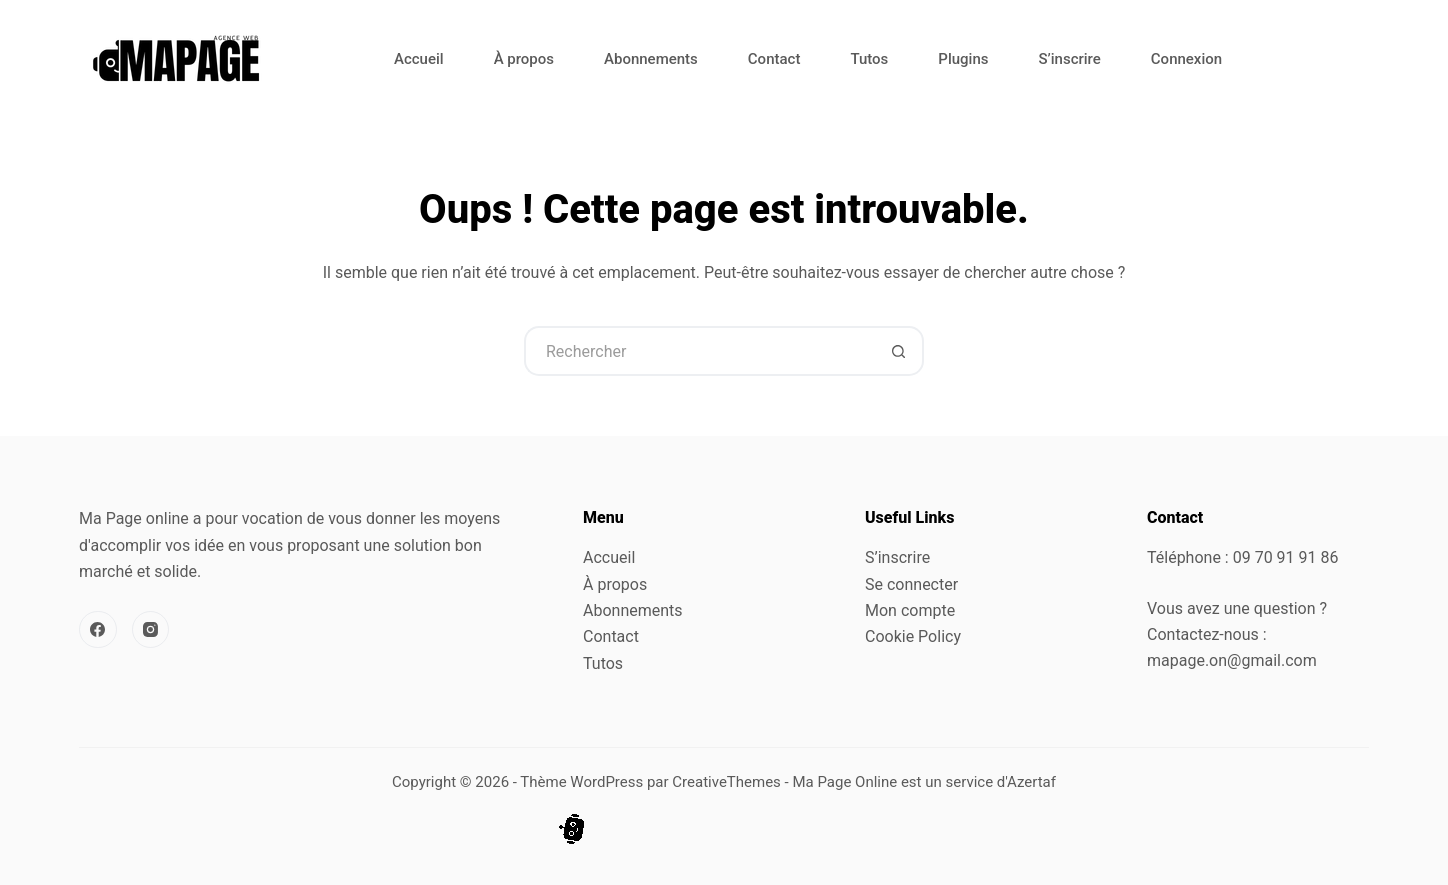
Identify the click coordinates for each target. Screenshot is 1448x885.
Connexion (1186, 59)
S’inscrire (1069, 59)
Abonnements (651, 59)
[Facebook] (98, 630)
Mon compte (910, 610)
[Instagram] (151, 630)
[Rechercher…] (699, 351)
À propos (524, 59)
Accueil (419, 59)
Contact (774, 59)
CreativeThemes (726, 782)
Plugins (963, 59)
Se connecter (911, 584)
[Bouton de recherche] (899, 351)
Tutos (869, 59)
